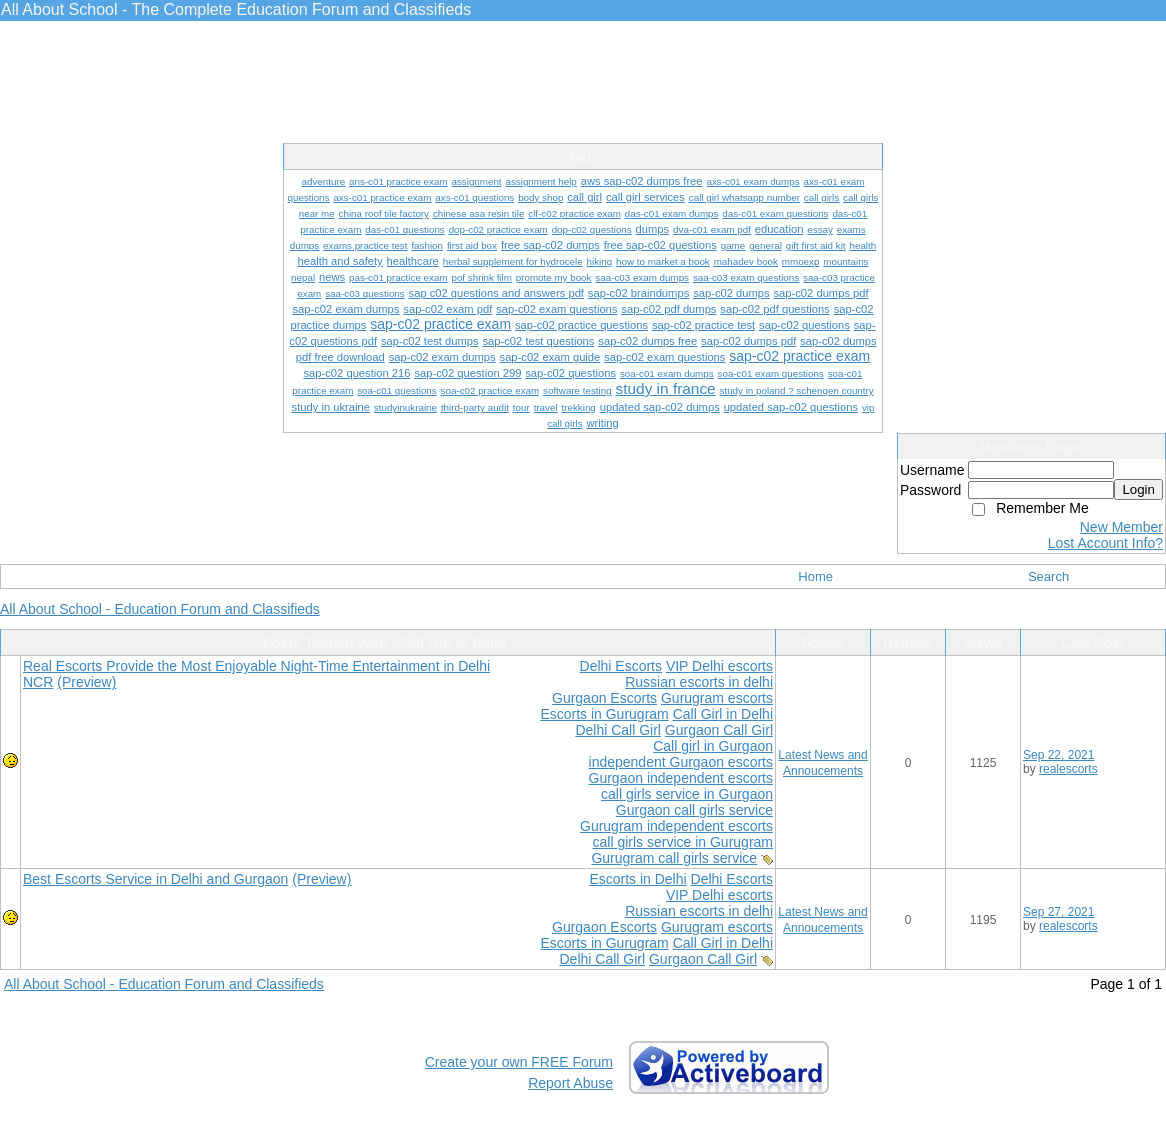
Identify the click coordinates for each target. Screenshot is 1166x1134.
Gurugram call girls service (674, 858)
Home (815, 576)
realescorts (1068, 769)
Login (1138, 489)
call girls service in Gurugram (683, 842)
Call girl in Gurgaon (713, 746)
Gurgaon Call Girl (719, 730)
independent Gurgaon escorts (681, 762)
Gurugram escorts (717, 698)
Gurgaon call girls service (694, 810)
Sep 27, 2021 (1058, 912)
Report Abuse (570, 1083)
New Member (1121, 527)
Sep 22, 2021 (1058, 755)
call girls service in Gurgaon (687, 794)
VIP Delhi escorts (719, 666)
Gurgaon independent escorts (681, 778)
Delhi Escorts (621, 666)
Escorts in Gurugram (604, 714)
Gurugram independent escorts (676, 826)
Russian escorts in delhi (699, 682)
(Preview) (86, 682)
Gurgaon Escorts (604, 698)
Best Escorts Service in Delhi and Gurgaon (155, 879)
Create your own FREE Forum (519, 1062)
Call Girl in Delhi (723, 714)
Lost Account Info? (1105, 543)
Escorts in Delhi (637, 879)
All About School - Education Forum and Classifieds (160, 609)
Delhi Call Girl (618, 730)
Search (1048, 576)
